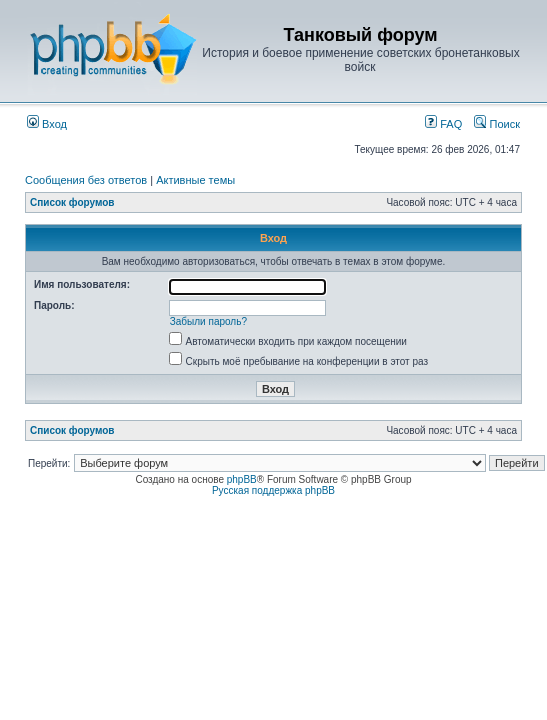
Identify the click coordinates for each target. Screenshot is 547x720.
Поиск (497, 124)
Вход (47, 124)
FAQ (443, 124)
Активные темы (195, 180)
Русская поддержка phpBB (273, 490)
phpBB (242, 479)
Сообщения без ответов (86, 180)
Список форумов (72, 202)
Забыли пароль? (208, 321)
